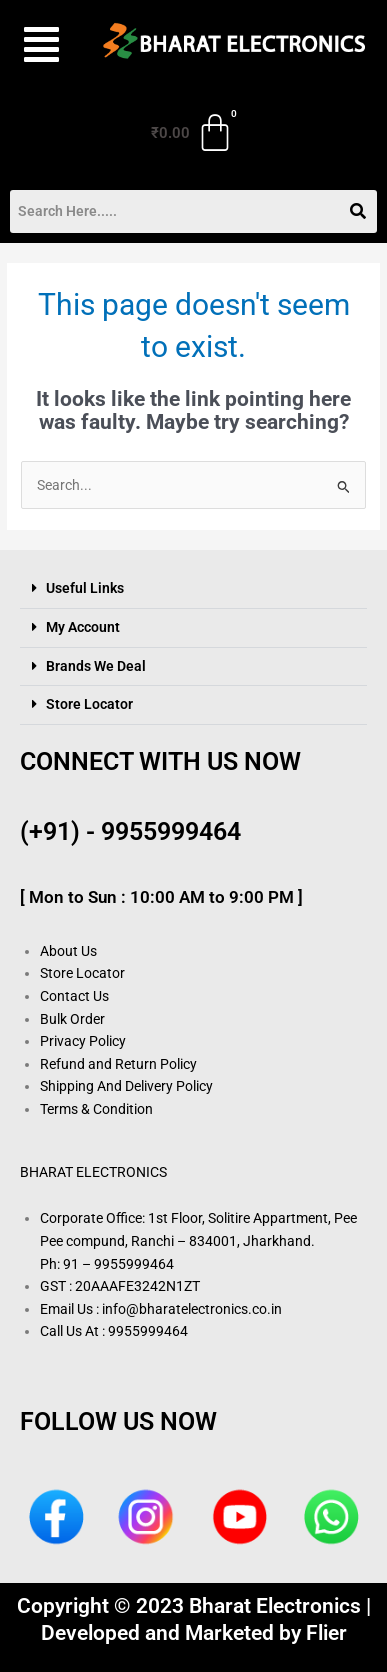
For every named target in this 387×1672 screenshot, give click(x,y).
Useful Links (85, 588)
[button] (38, 45)
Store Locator (89, 704)
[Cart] (193, 133)
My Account (83, 627)
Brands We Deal (96, 666)
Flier (326, 1633)
